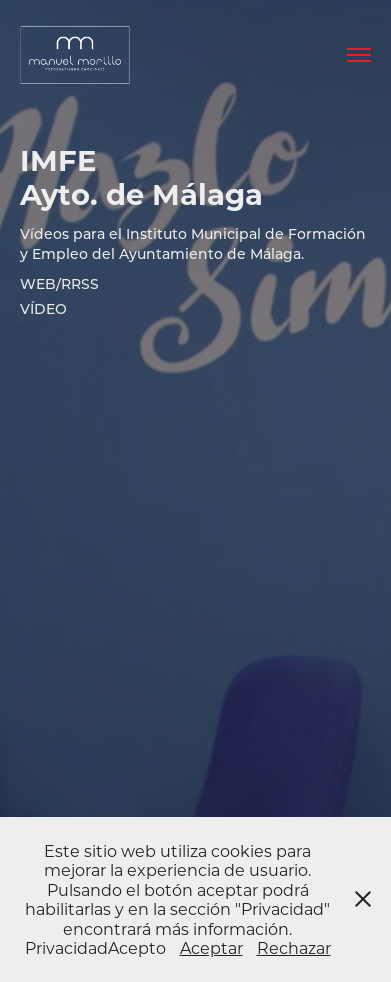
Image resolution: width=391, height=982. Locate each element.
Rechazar (294, 947)
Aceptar (211, 947)
